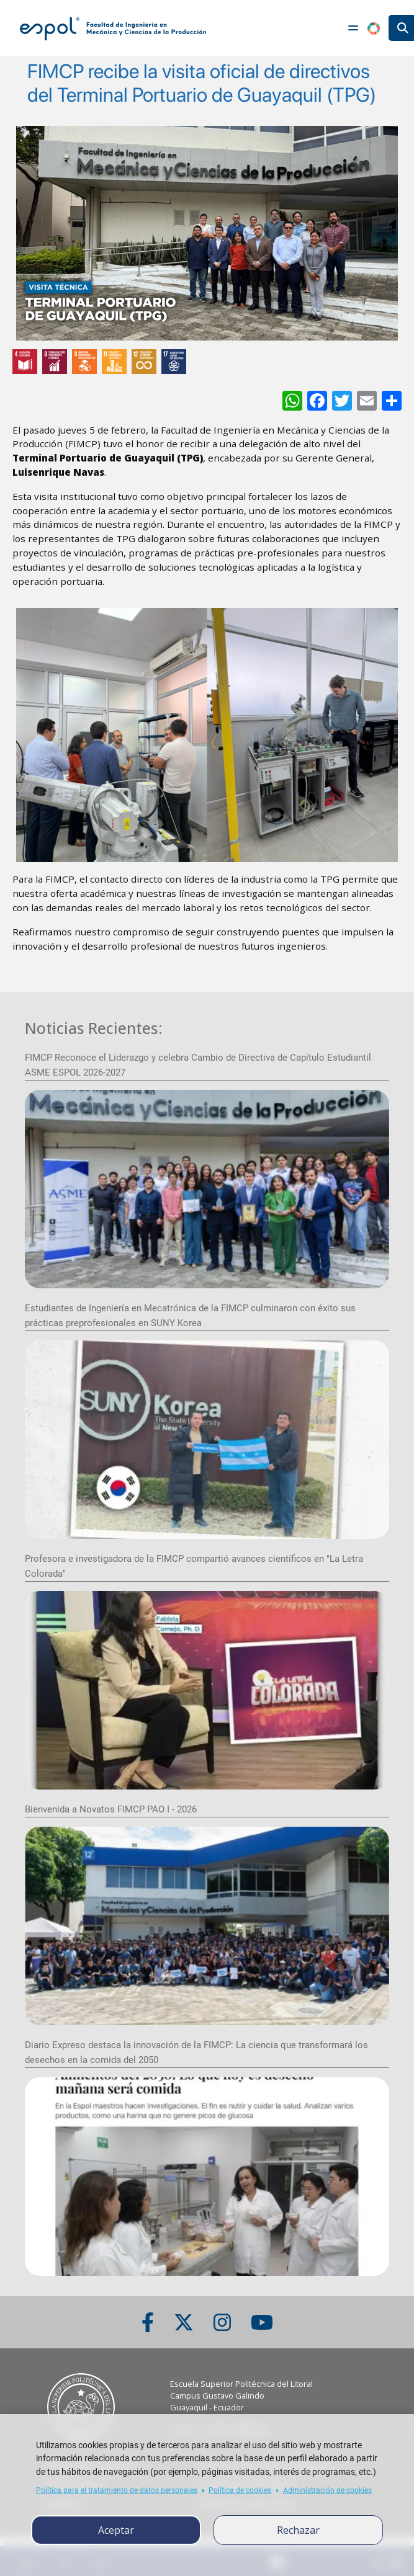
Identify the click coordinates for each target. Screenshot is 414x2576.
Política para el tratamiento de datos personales (116, 2490)
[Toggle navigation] (353, 28)
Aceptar (116, 2530)
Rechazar (298, 2530)
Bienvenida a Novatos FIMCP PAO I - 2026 (111, 1809)
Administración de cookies (327, 2490)
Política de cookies (240, 2490)
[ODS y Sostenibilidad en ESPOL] (207, 361)
